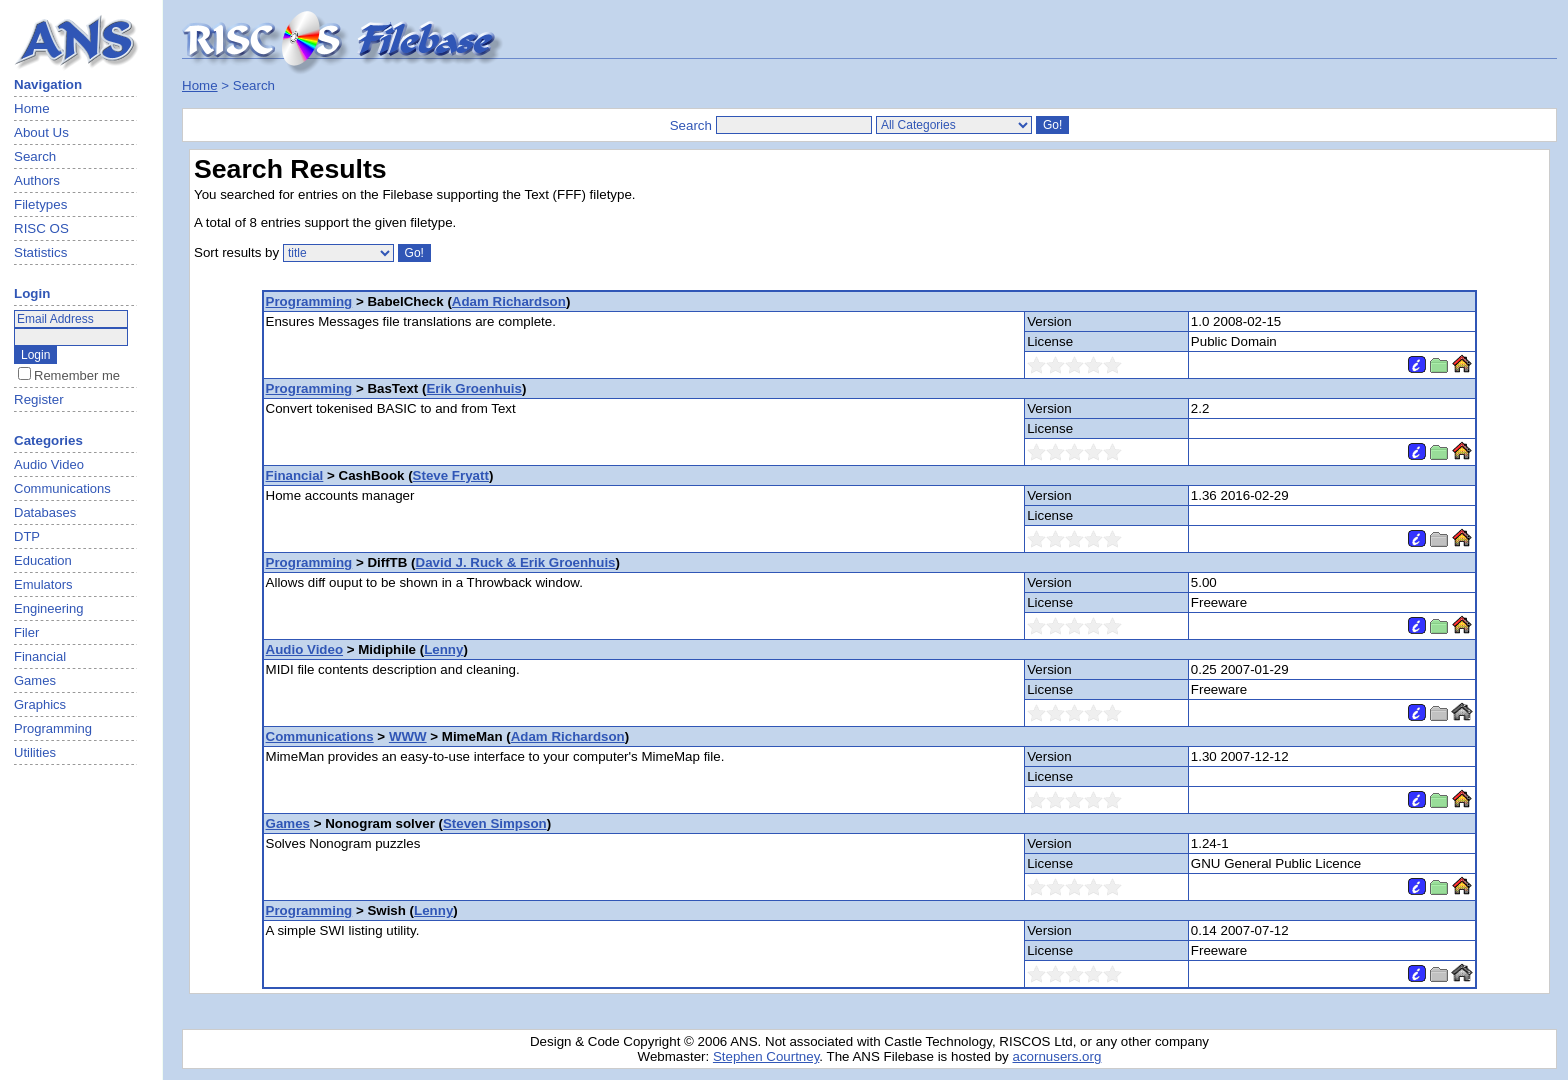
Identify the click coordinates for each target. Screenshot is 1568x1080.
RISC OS (41, 228)
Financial (295, 475)
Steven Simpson (495, 823)
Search (35, 156)
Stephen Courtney (766, 1056)
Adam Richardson (509, 301)
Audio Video (305, 649)
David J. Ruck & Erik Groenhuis (516, 562)
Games (288, 823)
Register (39, 399)
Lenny (443, 649)
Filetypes (40, 204)
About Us (41, 132)
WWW (408, 736)
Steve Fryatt (451, 475)
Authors (37, 180)
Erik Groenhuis (474, 388)
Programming (309, 301)
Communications (320, 736)
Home (32, 108)
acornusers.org (1056, 1056)
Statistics (40, 252)
